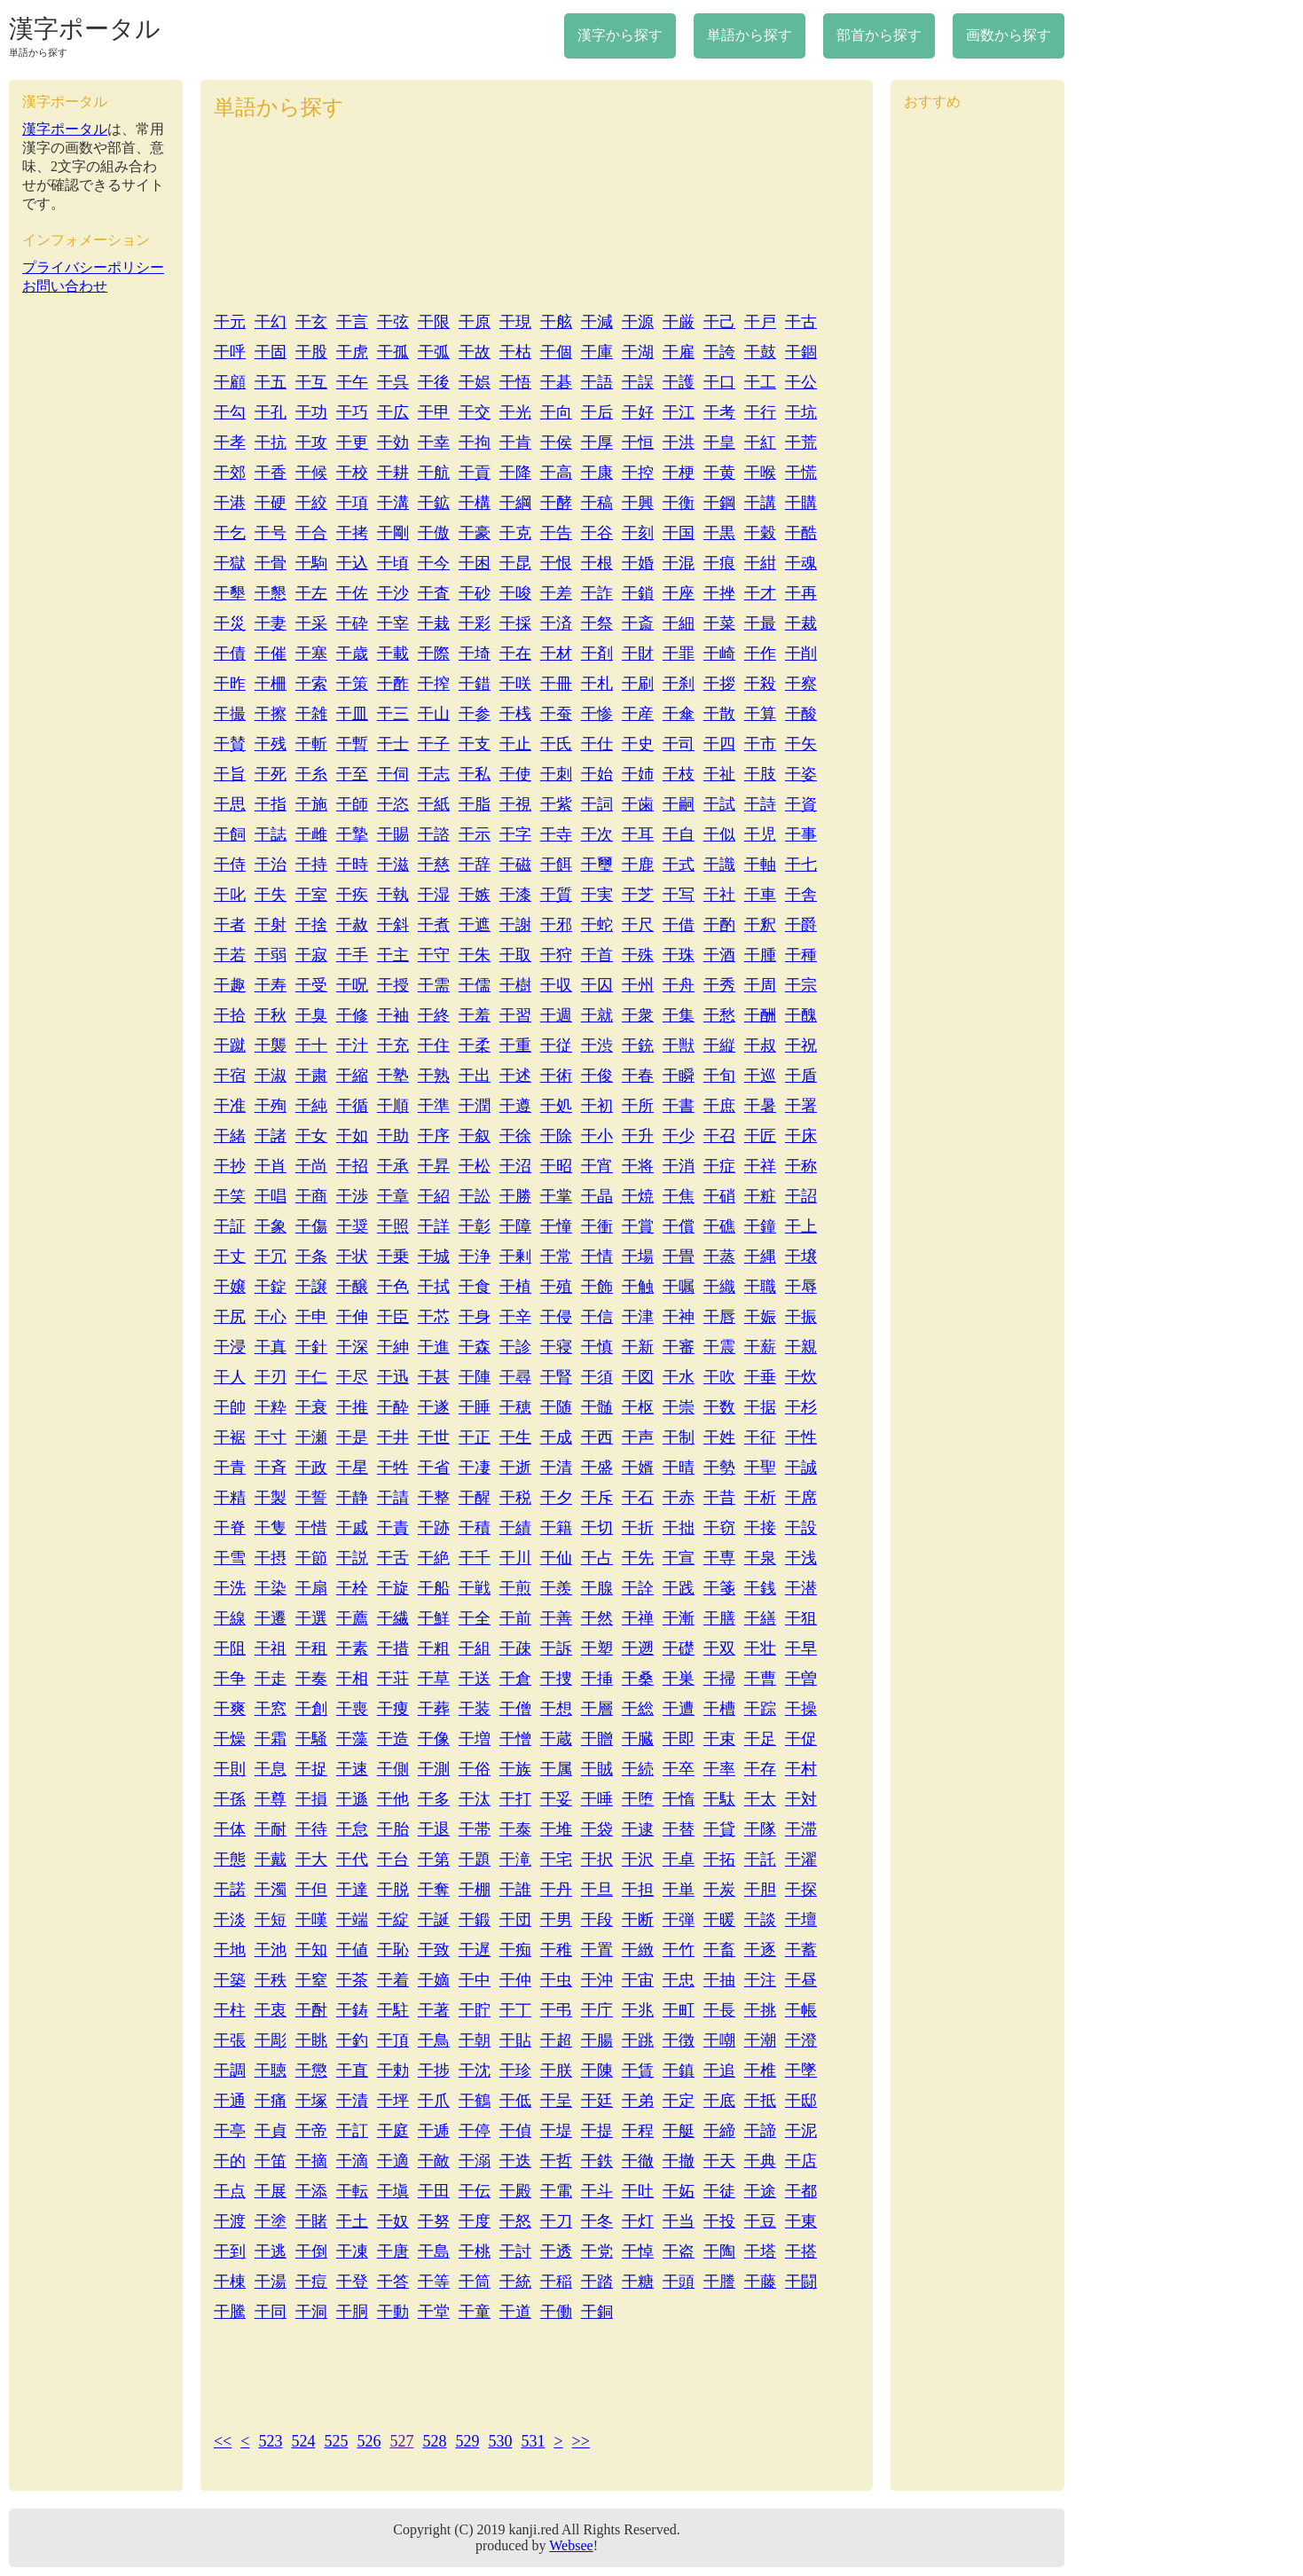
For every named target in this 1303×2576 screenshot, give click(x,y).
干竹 (679, 1950)
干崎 (719, 653)
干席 (801, 1498)
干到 (230, 2251)
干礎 (679, 1648)
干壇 (801, 1920)
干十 (311, 1045)
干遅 (475, 1950)
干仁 (311, 1377)
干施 (311, 804)
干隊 (760, 1829)
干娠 (760, 1317)
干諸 (271, 1136)
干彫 (271, 2040)
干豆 (760, 2221)
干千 (475, 1558)
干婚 (638, 563)
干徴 (679, 2040)
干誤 (638, 382)
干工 (760, 382)
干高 (556, 473)
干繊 (393, 1618)
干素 (352, 1648)
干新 (638, 1347)
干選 (311, 1618)
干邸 (801, 2101)
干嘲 (719, 2040)
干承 (393, 1166)
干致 (434, 1950)
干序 (434, 1136)
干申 (311, 1317)
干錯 (475, 684)
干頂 (393, 2040)
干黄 (719, 473)
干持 (311, 864)
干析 (760, 1498)
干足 (760, 1739)
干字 (515, 834)
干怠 (352, 1829)
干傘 (679, 714)
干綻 (393, 1920)
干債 (230, 653)
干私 (475, 774)
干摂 (271, 1558)
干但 (311, 1890)
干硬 (271, 503)
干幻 (271, 322)
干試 (719, 804)
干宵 (597, 1166)
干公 (801, 382)
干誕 (434, 1920)
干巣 (679, 1678)
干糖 (638, 2281)
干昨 (230, 684)
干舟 (679, 985)
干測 (434, 1769)
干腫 (760, 955)
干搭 (801, 2251)
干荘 (393, 1678)
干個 (556, 352)
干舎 (801, 895)
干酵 (556, 503)
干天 (719, 2161)
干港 (230, 503)
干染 (271, 1588)
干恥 (393, 1950)
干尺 (638, 925)
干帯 (475, 1829)
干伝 (475, 2191)
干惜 (311, 1528)
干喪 (352, 1709)
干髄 (597, 1407)
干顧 (230, 382)
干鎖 (638, 593)
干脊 (230, 1528)
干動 (393, 2312)
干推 (352, 1407)
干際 (434, 653)
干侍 (230, 864)
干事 (801, 834)
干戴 (271, 1859)
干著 (434, 2010)
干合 (311, 533)
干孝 (230, 442)
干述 (515, 1075)
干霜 (271, 1739)
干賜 (393, 834)
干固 (271, 352)
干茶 (352, 1980)
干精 (230, 1498)
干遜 (352, 1799)
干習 (515, 1015)
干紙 (434, 804)
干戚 (352, 1528)
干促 (801, 1739)
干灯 (638, 2221)
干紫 (556, 804)
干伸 (352, 1317)
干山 (434, 714)
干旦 (597, 1890)
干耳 (638, 834)
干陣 (475, 1377)
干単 (679, 1890)
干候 (311, 473)
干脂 (475, 804)
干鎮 (679, 2070)
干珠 (679, 955)
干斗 (597, 2191)
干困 (475, 563)
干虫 (556, 1980)
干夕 (556, 1498)
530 (500, 2441)
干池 (271, 1950)
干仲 (515, 1980)
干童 (475, 2312)
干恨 (556, 563)
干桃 (475, 2251)
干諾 (230, 1890)
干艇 (679, 2131)
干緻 (638, 1950)
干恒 (638, 442)
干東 (801, 2221)
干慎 (597, 1347)
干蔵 (556, 1739)
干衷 (271, 2010)
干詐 (597, 593)
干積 (475, 1528)
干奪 (434, 1890)
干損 (311, 1799)
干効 (393, 442)
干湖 (638, 352)
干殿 (515, 2191)
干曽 (801, 1678)
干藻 (352, 1739)
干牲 (393, 1467)
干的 (230, 2161)
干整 (434, 1498)
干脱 (393, 1890)
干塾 (393, 1075)
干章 (393, 1196)
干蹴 (230, 1045)
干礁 (719, 1226)
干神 (679, 1317)
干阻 (230, 1648)
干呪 (352, 985)
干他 (393, 1799)
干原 (475, 322)
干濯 (801, 1859)
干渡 (230, 2221)
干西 (597, 1437)
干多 (434, 1799)
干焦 (679, 1196)
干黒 (719, 533)
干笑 (230, 1196)
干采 (311, 623)
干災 (230, 623)
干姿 (801, 774)
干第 (434, 1859)
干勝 (515, 1196)
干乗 (393, 1256)
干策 (352, 684)
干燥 (230, 1739)
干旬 (719, 1075)
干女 (311, 1136)
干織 (719, 1287)
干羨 (556, 1588)
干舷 (556, 322)
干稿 (597, 503)
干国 (679, 533)
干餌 (556, 864)
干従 (556, 1045)
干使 (515, 774)
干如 (352, 1136)
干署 (801, 1106)
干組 (475, 1648)
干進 (434, 1347)
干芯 (434, 1317)
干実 (597, 895)
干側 (393, 1769)
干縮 (352, 1075)
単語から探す (749, 35)
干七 (801, 864)
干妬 (679, 2191)
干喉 (760, 473)
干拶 (719, 684)
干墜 (801, 2070)
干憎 (515, 1739)
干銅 (597, 2312)
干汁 (352, 1045)
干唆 (515, 593)
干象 (271, 1226)
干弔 (556, 2010)
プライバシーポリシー (93, 267)
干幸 (434, 442)
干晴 (679, 1467)
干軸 (760, 864)
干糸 (311, 774)
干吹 (719, 1377)
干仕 (597, 744)
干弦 (393, 322)
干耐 (271, 1829)
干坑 (801, 412)
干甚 (434, 1377)
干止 (515, 744)
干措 (393, 1648)
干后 (597, 412)
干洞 (311, 2312)
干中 (475, 1980)
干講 (760, 503)
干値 (352, 1950)
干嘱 (679, 1287)
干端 (352, 1920)
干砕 (352, 623)
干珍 (515, 2070)
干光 (515, 412)
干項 (352, 503)
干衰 (311, 1407)
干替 (679, 1829)
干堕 (638, 1799)
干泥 (801, 2131)
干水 (679, 1377)
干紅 (760, 442)
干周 (760, 985)
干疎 (515, 1648)
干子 (434, 744)
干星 (352, 1467)
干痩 (393, 1709)
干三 (393, 714)
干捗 (434, 2070)
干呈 (556, 2101)
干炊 (801, 1377)
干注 (760, 1980)
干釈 (760, 925)
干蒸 (719, 1256)
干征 (760, 1437)
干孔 (271, 412)
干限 (434, 322)
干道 (515, 2312)
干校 (352, 473)
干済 (556, 623)
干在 (515, 653)
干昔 (719, 1498)
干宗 (801, 985)
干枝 (679, 774)
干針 (311, 1347)
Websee (571, 2545)
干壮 (760, 1648)
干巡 (760, 1075)
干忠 (679, 1980)
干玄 (311, 322)
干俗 (475, 1769)
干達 (352, 1890)
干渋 (597, 1045)
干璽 (597, 864)
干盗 (679, 2251)
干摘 (311, 2161)
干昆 (515, 563)
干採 (515, 623)
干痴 (515, 1950)
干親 (801, 1347)
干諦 (760, 2131)
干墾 (230, 593)
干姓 (719, 1437)
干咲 (515, 684)
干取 (515, 955)
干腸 (597, 2040)
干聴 (271, 2070)
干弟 (638, 2101)
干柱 (230, 2010)
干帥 (230, 1407)
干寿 (271, 985)
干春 (638, 1075)
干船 (434, 1588)
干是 (352, 1437)
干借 (679, 925)
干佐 (352, 593)
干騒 (311, 1739)
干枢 (638, 1407)
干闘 (801, 2281)
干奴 (393, 2221)
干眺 (311, 2040)
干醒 (475, 1498)
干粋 (271, 1407)
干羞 (475, 1015)
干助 (393, 1136)
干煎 (515, 1588)
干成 (556, 1437)
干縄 (760, 1256)
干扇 (311, 1588)
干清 (556, 1467)
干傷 (311, 1226)
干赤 (679, 1498)
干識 (719, 864)
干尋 (515, 1377)
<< (223, 2441)
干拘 (475, 442)
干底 (719, 2101)
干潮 (760, 2040)
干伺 (393, 774)
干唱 (271, 1196)
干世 (434, 1437)
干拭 (434, 1287)
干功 (311, 412)
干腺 (597, 1588)
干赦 (352, 925)
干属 (556, 1769)
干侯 (556, 442)
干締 (719, 2131)
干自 (679, 834)
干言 (352, 322)
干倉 (515, 1678)
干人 (230, 1377)
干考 (719, 412)
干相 (352, 1678)
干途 (760, 2191)
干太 (760, 1799)
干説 (352, 1558)
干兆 (638, 2010)
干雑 (311, 714)
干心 (271, 1317)
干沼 (515, 1166)
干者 (230, 925)
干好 (638, 412)
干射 (271, 925)
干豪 (475, 533)
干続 (638, 1769)
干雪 (230, 1558)
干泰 (515, 1829)
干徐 (515, 1136)
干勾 (230, 412)
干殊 (638, 955)
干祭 (597, 623)
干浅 (801, 1558)
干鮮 (434, 1618)
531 (533, 2441)
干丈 (230, 1256)
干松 (475, 1166)
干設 (801, 1528)
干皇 (719, 442)
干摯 (352, 834)
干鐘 (760, 1226)
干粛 (311, 1075)
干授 (393, 985)
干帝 (311, 2131)
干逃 (271, 2251)
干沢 (638, 1859)
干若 (230, 955)
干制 (679, 1437)
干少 (679, 1136)
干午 (352, 382)
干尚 (311, 1166)
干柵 (271, 684)
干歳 (352, 653)
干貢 (475, 473)
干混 (679, 563)
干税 (515, 1498)
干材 (556, 653)
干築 (230, 1980)
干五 (271, 382)
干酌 (719, 925)
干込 (352, 563)
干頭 (679, 2281)
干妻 (271, 623)
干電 (556, 2191)
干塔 (760, 2251)
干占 (597, 1558)
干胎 (393, 1829)
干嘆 (311, 1920)
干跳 (638, 2040)
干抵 (760, 2101)
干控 (638, 473)
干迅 (393, 1377)
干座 (679, 593)
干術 (556, 1075)
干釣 (352, 2040)
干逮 (638, 1829)
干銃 (638, 1045)
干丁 (515, 2010)
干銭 (760, 1588)
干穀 (760, 533)
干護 (679, 382)
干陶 (719, 2251)
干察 (801, 684)
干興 (638, 503)
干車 (760, 895)
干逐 (760, 1950)
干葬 (434, 1709)
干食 (475, 1287)
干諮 (434, 834)
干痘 (311, 2281)
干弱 (271, 955)
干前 (515, 1618)
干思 (230, 804)
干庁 (597, 2010)
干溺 (475, 2161)
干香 (271, 473)
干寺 (556, 834)
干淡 (230, 1920)
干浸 (230, 1347)
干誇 (719, 352)
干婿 (638, 1467)
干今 (434, 563)
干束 (719, 1739)
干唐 (393, 2251)
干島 (434, 2251)
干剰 (515, 1256)
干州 (638, 985)
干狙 (801, 1618)
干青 (230, 1467)
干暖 (719, 1920)
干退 (434, 1829)
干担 (638, 1890)
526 (369, 2441)
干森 (475, 1347)
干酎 (311, 2010)
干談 (760, 1920)
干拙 (679, 1528)
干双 (719, 1648)
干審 (679, 1347)
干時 (352, 864)
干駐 (393, 2010)
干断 (638, 1920)
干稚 (556, 1950)
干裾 (230, 1437)
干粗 (434, 1648)
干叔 (760, 1045)
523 (270, 2441)
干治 (271, 864)
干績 (515, 1528)
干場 (638, 1256)
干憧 (556, 1226)
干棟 (230, 2281)
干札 (597, 684)
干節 (311, 1558)
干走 (271, 1678)
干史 (638, 744)
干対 (801, 1799)
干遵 (515, 1106)
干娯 (475, 382)
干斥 (597, 1498)
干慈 (434, 864)
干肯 (515, 442)
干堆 (556, 1829)
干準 (434, 1106)
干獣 (679, 1045)
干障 (515, 1226)
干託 (760, 1859)
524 (303, 2441)
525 (336, 2441)
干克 (515, 533)
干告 (556, 533)
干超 (556, 2040)
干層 (597, 1709)
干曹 (760, 1678)
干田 (434, 2191)
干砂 (475, 593)
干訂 (352, 2131)
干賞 (638, 1226)
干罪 (679, 653)
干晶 (597, 1196)
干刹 (679, 684)
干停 (475, 2131)
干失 (271, 895)
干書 (679, 1106)
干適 (393, 2161)
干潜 (801, 1588)
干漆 (515, 895)
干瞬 (679, 1075)
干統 (515, 2281)
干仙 (556, 1558)
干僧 (515, 1709)
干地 (230, 1950)
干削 (801, 653)
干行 (760, 412)
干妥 (556, 1799)
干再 (801, 593)
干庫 (597, 352)
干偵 (515, 2131)
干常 (556, 1256)
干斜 (393, 925)
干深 (352, 1347)
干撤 (679, 2161)
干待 (311, 1829)
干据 (760, 1407)
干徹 (638, 2161)
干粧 (760, 1196)
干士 (393, 744)
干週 (556, 1015)
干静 (352, 1498)
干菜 (719, 623)
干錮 (801, 352)
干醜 (801, 1015)
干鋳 (352, 2010)
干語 (597, 382)
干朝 (475, 2040)
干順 (393, 1106)
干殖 (556, 1287)
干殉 (271, 1106)
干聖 (760, 1467)
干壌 (801, 1256)
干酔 (393, 1407)
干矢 (801, 744)
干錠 (271, 1287)
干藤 (760, 2281)
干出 (475, 1075)
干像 (434, 1739)
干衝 (597, 1226)
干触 (638, 1287)
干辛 (515, 1317)
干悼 (638, 2251)
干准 (230, 1106)
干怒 (515, 2221)
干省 (434, 1467)
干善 (556, 1618)
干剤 (597, 653)
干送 (475, 1678)
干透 (556, 2251)
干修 (352, 1015)
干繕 (760, 1618)
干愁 (719, 1015)
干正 (475, 1437)
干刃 (271, 1377)
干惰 (679, 1799)
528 (434, 2441)
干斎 (638, 623)
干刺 (556, 774)
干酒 (719, 955)
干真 (271, 1347)
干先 (638, 1558)
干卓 (679, 1859)
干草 (434, 1678)
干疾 (352, 895)
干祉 (719, 774)
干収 (556, 985)
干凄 (475, 1467)
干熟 (434, 1075)
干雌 (311, 834)
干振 (801, 1317)
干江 (679, 412)
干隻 (271, 1528)
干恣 (393, 804)
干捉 (311, 1769)
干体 (230, 1829)
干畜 (719, 1950)
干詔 (801, 1196)
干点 (230, 2191)
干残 (271, 744)
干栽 (434, 623)
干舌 (393, 1558)
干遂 (434, 1407)
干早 (801, 1648)
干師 (352, 804)
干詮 (638, 1588)
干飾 (597, 1287)
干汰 (475, 1799)
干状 (352, 1256)
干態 (230, 1859)
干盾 (801, 1075)
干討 (515, 2251)
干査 (434, 593)
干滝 (515, 1859)
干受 (311, 985)
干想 (556, 1709)
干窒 (311, 1980)
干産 (638, 714)
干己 (719, 322)
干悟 (515, 382)
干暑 (760, 1106)
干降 (515, 473)
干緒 (230, 1136)
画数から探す (1008, 35)
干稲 (556, 2281)
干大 (311, 1859)
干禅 (638, 1618)
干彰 (475, 1226)
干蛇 (597, 925)
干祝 (801, 1045)
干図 (638, 1377)
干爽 (230, 1709)
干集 (679, 1015)
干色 (393, 1287)
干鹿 (638, 864)
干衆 (638, 1015)
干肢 (760, 774)
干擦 (271, 714)
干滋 (393, 864)
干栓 (352, 1588)
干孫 (230, 1799)
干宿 (230, 1075)
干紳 (393, 1347)
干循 (352, 1106)
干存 (760, 1769)
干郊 (230, 473)
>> (581, 2441)
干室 (311, 895)
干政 (311, 1467)
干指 (271, 804)
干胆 (760, 1890)
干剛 (393, 533)
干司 (679, 744)
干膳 (719, 1618)
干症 (719, 1166)
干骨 (271, 563)
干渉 (352, 1196)
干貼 (515, 2040)
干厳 (679, 322)
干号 (271, 533)
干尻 (230, 1317)
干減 (597, 322)
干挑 (760, 2010)
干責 (393, 1528)
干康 (597, 473)
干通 (230, 2101)
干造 (393, 1739)
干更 (352, 442)
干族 (515, 1769)
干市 (760, 744)
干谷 (597, 533)
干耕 (393, 473)
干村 (801, 1769)
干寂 (311, 955)
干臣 (393, 1317)
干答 (393, 2281)
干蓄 (801, 1950)
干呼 (230, 352)
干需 (434, 985)
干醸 (352, 1287)
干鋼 (719, 503)
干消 (679, 1166)
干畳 (679, 1256)
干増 (475, 1739)
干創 (311, 1709)
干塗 (271, 2221)
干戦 (475, 1588)
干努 (434, 2221)
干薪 (760, 1347)
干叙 (475, 1136)
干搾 (434, 684)
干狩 (556, 955)
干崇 (679, 1407)
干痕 (719, 563)
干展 (271, 2191)
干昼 (801, 1980)
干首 (597, 955)
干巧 (352, 412)
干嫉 (475, 895)
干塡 (393, 2191)
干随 (556, 1407)
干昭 (556, 1166)
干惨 (597, 714)
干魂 (801, 563)
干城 (434, 1256)
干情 (597, 1256)
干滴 (352, 2161)
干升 (638, 1136)
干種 (801, 955)
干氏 (556, 744)
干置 (597, 1950)
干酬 (760, 1015)
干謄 (719, 2281)
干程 (638, 2131)
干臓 (638, 1739)
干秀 (719, 985)
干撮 (230, 714)
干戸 (760, 322)
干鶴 (475, 2101)
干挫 (719, 593)
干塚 (311, 2101)
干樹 (515, 985)
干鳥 (434, 2040)
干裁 (801, 623)
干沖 (597, 1980)
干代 (352, 1859)
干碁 (556, 382)
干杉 (801, 1407)
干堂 (434, 2312)
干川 (515, 1558)
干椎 (760, 2070)
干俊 (597, 1075)
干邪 (556, 925)
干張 (230, 2040)
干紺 (760, 563)
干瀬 (311, 1437)
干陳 (597, 2070)
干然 (597, 1618)
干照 (393, 1226)
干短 (271, 1920)
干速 (352, 1769)
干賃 (638, 2070)
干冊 (556, 684)
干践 (679, 1588)
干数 (719, 1407)
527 (401, 2441)
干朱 (475, 955)
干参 (475, 714)
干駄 (719, 1799)
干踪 (760, 1709)
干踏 (597, 2281)
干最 (760, 623)
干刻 (638, 533)
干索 (311, 684)
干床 (801, 1136)
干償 (679, 1226)
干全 (475, 1618)
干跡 (434, 1528)
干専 (719, 1558)
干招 (352, 1166)
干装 (475, 1709)
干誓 (311, 1498)
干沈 (475, 2070)
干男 (556, 1920)
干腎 (556, 1377)
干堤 (556, 2131)
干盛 (597, 1467)
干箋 (719, 1588)
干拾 (230, 1015)
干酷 (801, 533)
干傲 (434, 533)
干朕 (556, 2070)
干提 (597, 2131)
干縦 (719, 1045)
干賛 (230, 744)
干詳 (434, 1226)
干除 (556, 1136)
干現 (515, 322)
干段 (597, 1920)
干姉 (638, 774)
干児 (760, 834)
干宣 (679, 1558)
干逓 (434, 2131)
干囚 (597, 985)
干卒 (679, 1769)
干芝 (638, 895)
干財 (638, 653)
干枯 (515, 352)
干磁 (515, 864)
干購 (801, 503)
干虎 (352, 352)
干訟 (475, 1196)
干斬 (311, 744)
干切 (597, 1528)
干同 (271, 2312)
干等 (434, 2281)
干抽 (719, 1980)
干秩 (271, 1980)
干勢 (719, 1467)
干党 (597, 2251)
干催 (271, 653)
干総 (638, 1709)
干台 (393, 1859)
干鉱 (434, 503)
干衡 (679, 503)
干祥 (760, 1166)
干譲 (311, 1287)
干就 (597, 1015)
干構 (475, 503)
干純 (311, 1106)
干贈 (597, 1739)
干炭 (719, 1890)
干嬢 (230, 1287)
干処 (556, 1106)
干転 (352, 2191)
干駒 (311, 563)
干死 (271, 774)
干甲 (434, 412)
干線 (230, 1618)
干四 (719, 744)
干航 (434, 473)
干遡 (638, 1648)
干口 (719, 382)
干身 (475, 1317)
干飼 (230, 834)
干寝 (556, 1347)
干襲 (271, 1045)
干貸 (719, 1829)
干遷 (271, 1618)
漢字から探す (620, 35)
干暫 (352, 744)
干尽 (352, 1377)
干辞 (475, 864)
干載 (393, 653)
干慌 (801, 473)
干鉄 (597, 2161)
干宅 (556, 1859)
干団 (515, 1920)
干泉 (760, 1558)
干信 (597, 1317)
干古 (801, 322)
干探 (801, 1890)
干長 (719, 2010)
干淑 (271, 1075)
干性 (801, 1437)
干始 (597, 774)
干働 (556, 2312)
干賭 (311, 2221)
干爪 (434, 2101)
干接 (760, 1528)
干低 (515, 2101)
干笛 (271, 2161)
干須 (597, 1377)
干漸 (679, 1618)
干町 (679, 2010)
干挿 (597, 1678)
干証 (230, 1226)
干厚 (597, 442)
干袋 (597, 1829)
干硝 (719, 1196)
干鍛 (475, 1920)
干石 (638, 1498)
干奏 (311, 1678)
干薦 (352, 1618)
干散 (719, 714)
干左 (311, 593)
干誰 (515, 1890)
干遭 (679, 1709)
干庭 (393, 2131)
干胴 (352, 2312)
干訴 (556, 1648)
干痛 (271, 2101)
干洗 (230, 1588)
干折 (638, 1528)
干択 (597, 1859)
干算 (760, 714)
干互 (311, 382)
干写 (679, 895)
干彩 (475, 623)
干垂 (760, 1377)
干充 (393, 1045)
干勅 (393, 2070)
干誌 (271, 834)
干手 (352, 955)
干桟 (515, 714)
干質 (556, 895)
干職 (760, 1287)
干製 (271, 1498)
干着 (393, 1980)
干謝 (515, 925)
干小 (597, 1136)
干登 (352, 2281)
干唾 (597, 1799)
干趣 (230, 985)
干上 (801, 1226)
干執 (393, 895)
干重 (515, 1045)
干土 (352, 2221)
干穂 (515, 1407)
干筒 (475, 2281)
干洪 (679, 442)
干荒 (801, 442)
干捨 (311, 925)
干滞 (801, 1829)
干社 (719, 895)
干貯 (475, 2010)
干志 (434, 774)
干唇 (719, 1317)
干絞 (311, 503)
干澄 (801, 2040)
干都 (801, 2191)
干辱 (801, 1287)
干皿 (352, 714)
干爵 (801, 925)
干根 (597, 563)
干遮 (475, 925)
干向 (556, 412)
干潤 (475, 1106)
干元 (230, 322)
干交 (475, 412)
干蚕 (556, 714)
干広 (393, 412)
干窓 (271, 1709)
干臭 (311, 1015)
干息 (271, 1769)
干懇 (271, 593)
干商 (311, 1196)
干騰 (230, 2312)
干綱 (515, 503)
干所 (638, 1106)
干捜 (556, 1678)
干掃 (719, 1678)
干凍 (352, 2251)
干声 (638, 1437)
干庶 (719, 1106)
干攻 (311, 442)
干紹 (434, 1196)
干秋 (271, 1015)
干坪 (393, 2101)
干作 (760, 653)
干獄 (230, 563)
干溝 (393, 503)
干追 (719, 2070)
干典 (760, 2161)
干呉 (393, 382)
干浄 (475, 1256)
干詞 (597, 804)
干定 (679, 2101)
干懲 (311, 2070)
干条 (311, 1256)
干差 (556, 593)
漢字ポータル (85, 29)
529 (467, 2441)
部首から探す (879, 35)
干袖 (393, 1015)
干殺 (760, 684)
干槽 (719, 1709)
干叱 (230, 895)
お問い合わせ (64, 286)
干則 (230, 1769)
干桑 (638, 1678)
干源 (638, 322)
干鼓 (760, 352)
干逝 (515, 1467)
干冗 (271, 1256)
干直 (352, 2070)
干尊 (271, 1799)
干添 (311, 2191)
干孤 (393, 352)
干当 (679, 2221)
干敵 (434, 2161)
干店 (801, 2161)
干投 (719, 2221)
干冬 (597, 2221)
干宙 (638, 1980)
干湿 (434, 895)
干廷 (597, 2101)
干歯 (638, 804)
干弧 (434, 352)
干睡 (475, 1407)
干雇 (679, 352)
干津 (638, 1317)
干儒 (475, 985)
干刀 (556, 2221)
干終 (434, 1015)
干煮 (434, 925)
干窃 (719, 1528)
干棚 (475, 1890)
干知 (311, 1950)
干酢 (393, 684)
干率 (719, 1769)
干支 (475, 744)
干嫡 (434, 1980)
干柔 (475, 1045)
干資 (801, 804)
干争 (230, 1678)
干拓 (719, 1859)
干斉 (271, 1467)
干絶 (434, 1558)
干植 (515, 1287)
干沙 (393, 593)
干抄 (230, 1166)
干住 (434, 1045)
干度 (475, 2221)
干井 (393, 1437)
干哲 (556, 2161)
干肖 (271, 1166)
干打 (515, 1799)
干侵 (556, 1317)
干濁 (271, 1890)
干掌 (556, 1196)
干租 (311, 1648)
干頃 (393, 563)
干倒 (311, 2251)
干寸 (271, 1437)
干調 (230, 2070)
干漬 (352, 2101)
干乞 (230, 533)
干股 (311, 352)
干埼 (475, 653)
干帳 (801, 2010)
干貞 (271, 2131)
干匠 (760, 1136)
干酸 (801, 714)
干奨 (352, 1226)
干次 (597, 834)
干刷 (638, 684)
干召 (719, 1136)
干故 (475, 352)
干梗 (679, 473)
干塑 (597, 1648)
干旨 (230, 774)
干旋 (393, 1588)
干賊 (597, 1769)
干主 (393, 955)
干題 (475, 1859)
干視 (515, 804)
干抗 (271, 442)
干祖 (271, 1648)
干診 (515, 1347)
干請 (393, 1498)
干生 (515, 1437)
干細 (679, 623)
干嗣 (679, 804)
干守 (434, 955)
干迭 (515, 2161)
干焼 (638, 1196)
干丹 (556, 1890)
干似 (719, 834)
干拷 (352, 533)
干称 (801, 1166)
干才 (760, 593)
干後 (434, 382)
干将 (638, 1166)
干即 (679, 1739)
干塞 (311, 653)
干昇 (434, 1166)
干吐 (638, 2191)
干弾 (679, 1920)
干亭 (230, 2131)
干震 (719, 1347)
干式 (679, 864)
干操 (801, 1709)
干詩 (760, 804)
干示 (475, 834)
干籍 (556, 1528)
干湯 (271, 2281)
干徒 (719, 2191)
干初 (597, 1106)
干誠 (801, 1467)
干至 (352, 774)
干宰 (393, 623)
